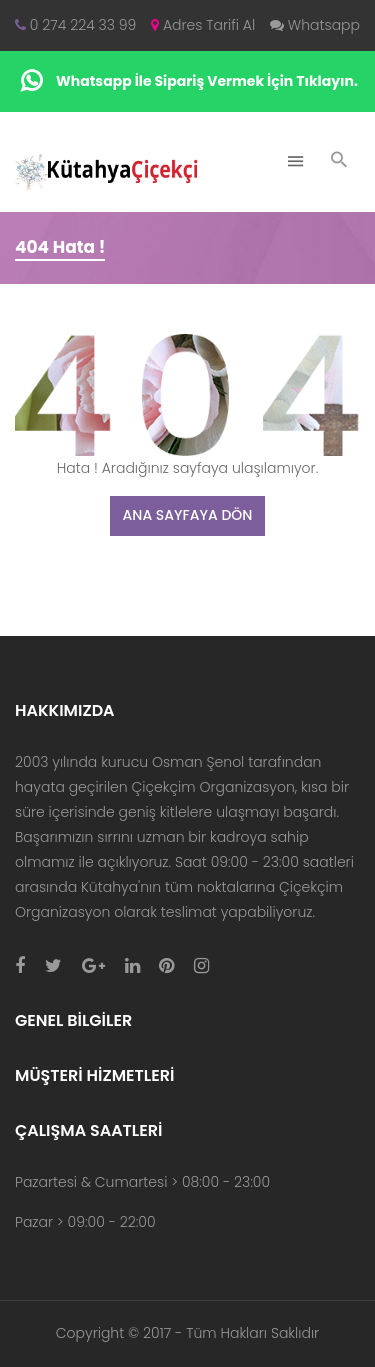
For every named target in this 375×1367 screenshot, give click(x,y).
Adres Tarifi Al (203, 25)
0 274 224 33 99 (75, 25)
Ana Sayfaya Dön (188, 515)
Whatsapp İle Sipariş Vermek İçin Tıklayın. (187, 81)
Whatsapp (315, 25)
